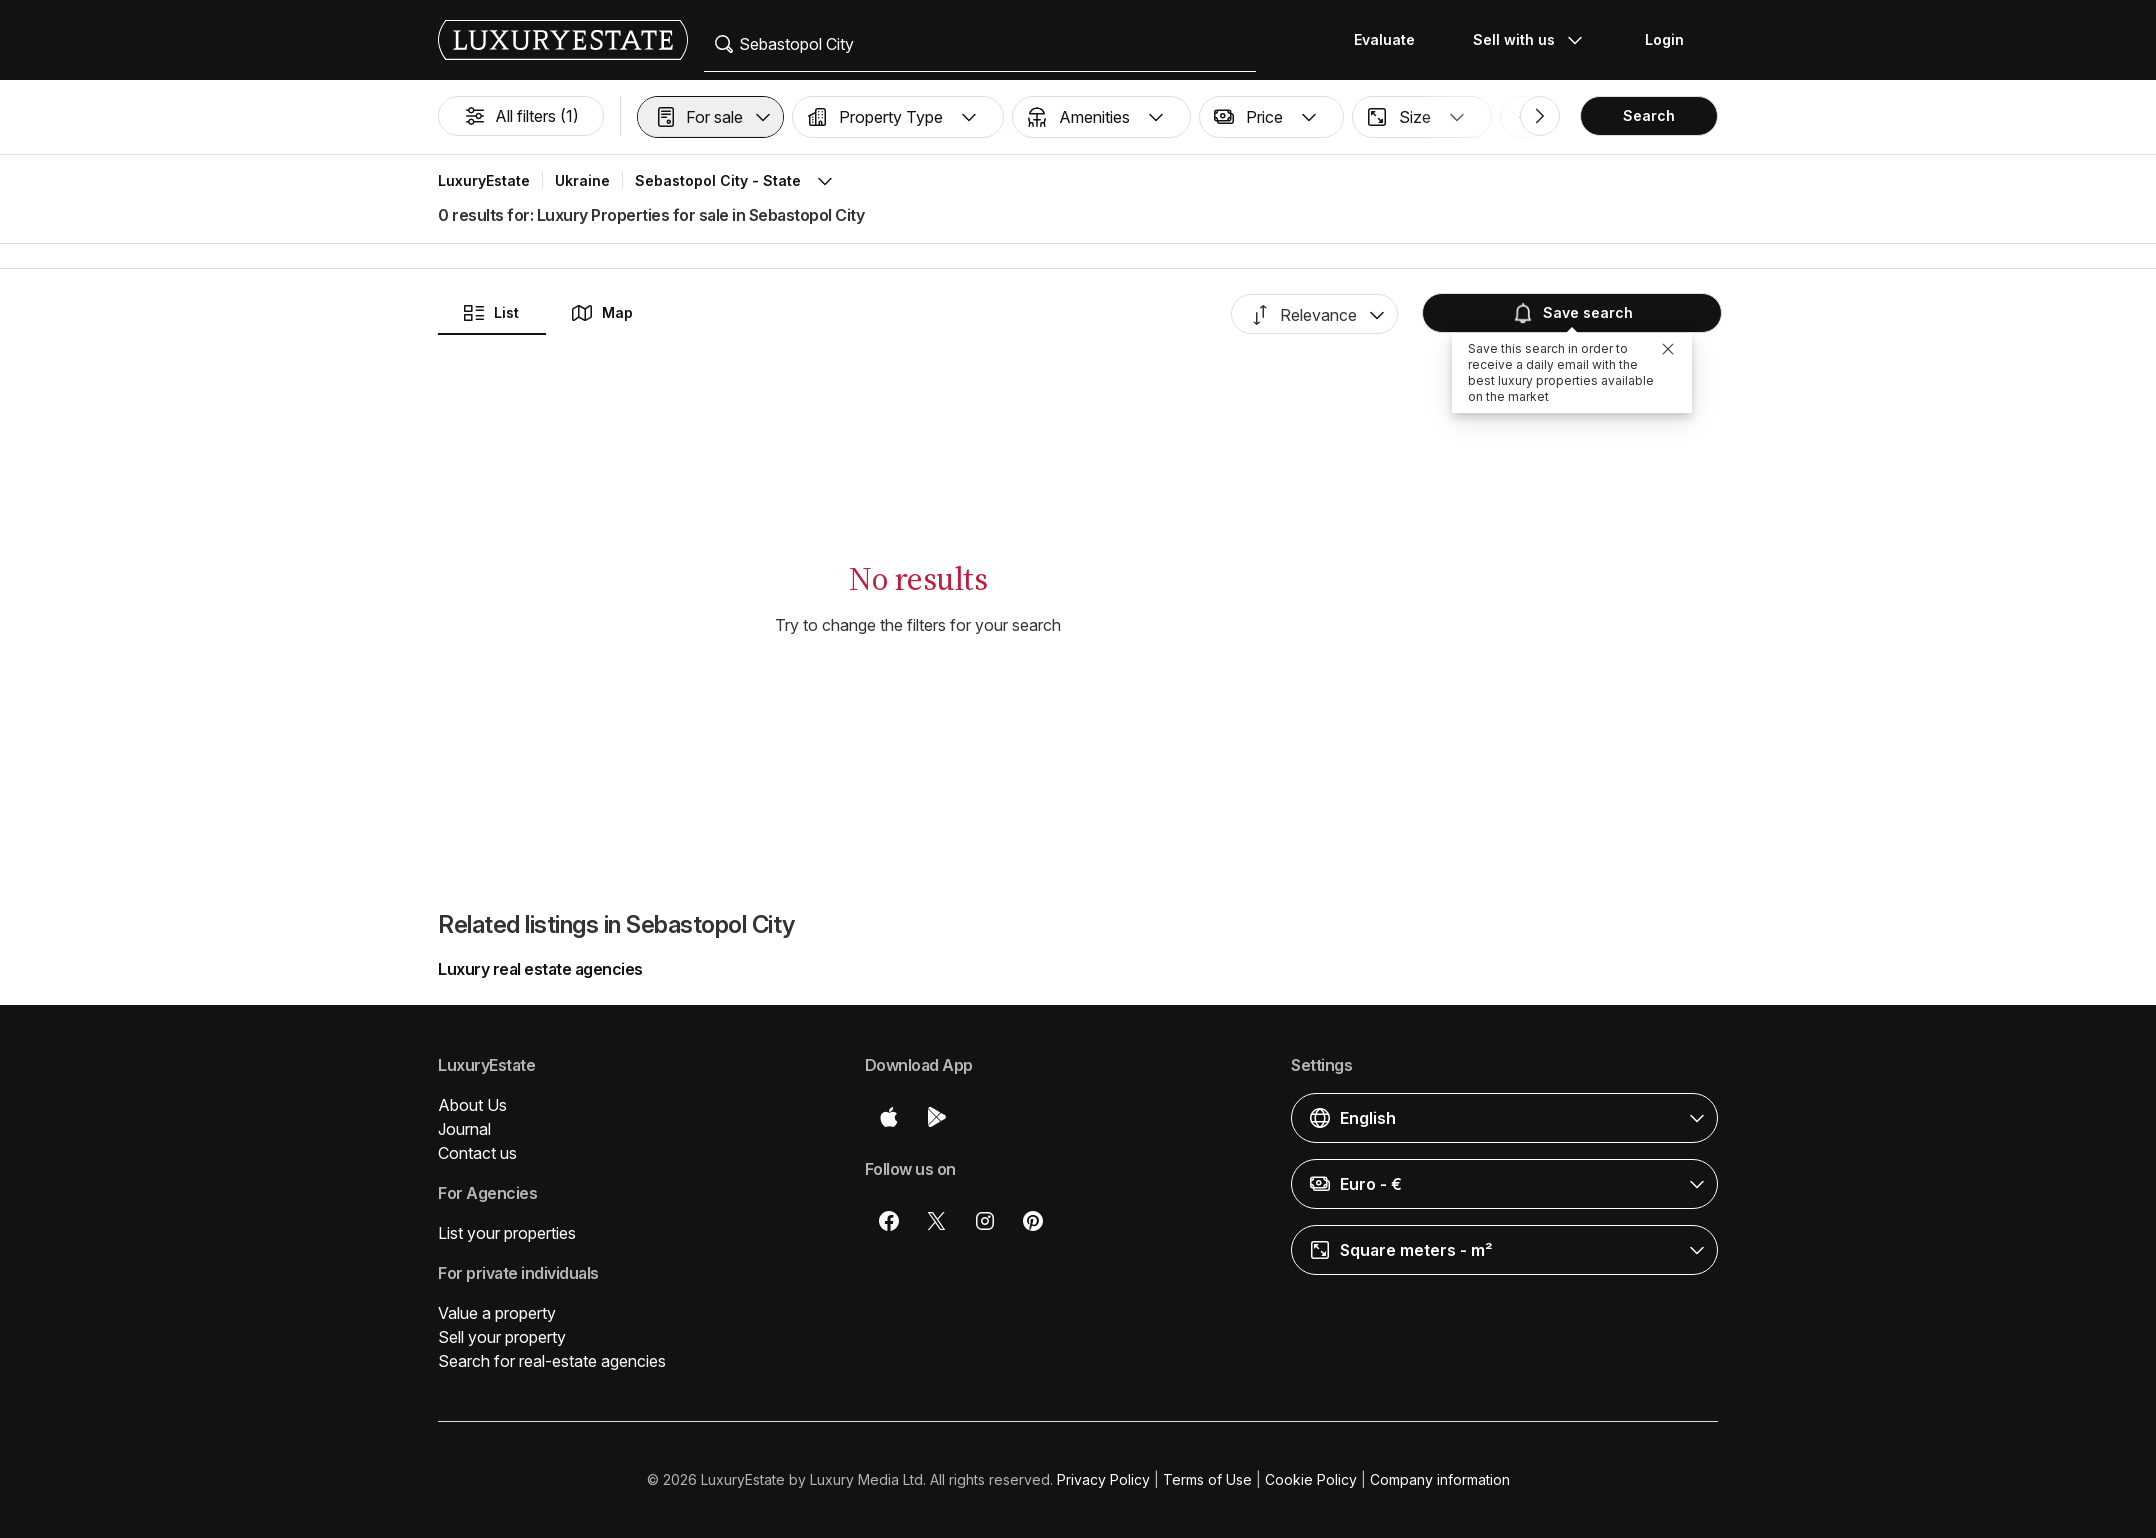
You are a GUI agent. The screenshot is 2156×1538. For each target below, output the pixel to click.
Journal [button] (464, 1129)
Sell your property (502, 1337)
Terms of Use (1207, 1479)
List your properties (507, 1233)
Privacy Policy (1103, 1479)
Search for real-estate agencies (552, 1361)
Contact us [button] (477, 1153)
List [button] (490, 313)
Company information (1440, 1479)
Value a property (497, 1313)
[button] (710, 117)
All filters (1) (521, 116)
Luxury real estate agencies (540, 969)
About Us (472, 1105)
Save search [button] (1572, 313)
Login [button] (1664, 39)
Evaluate (1384, 39)
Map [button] (601, 313)
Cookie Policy (1311, 1479)
